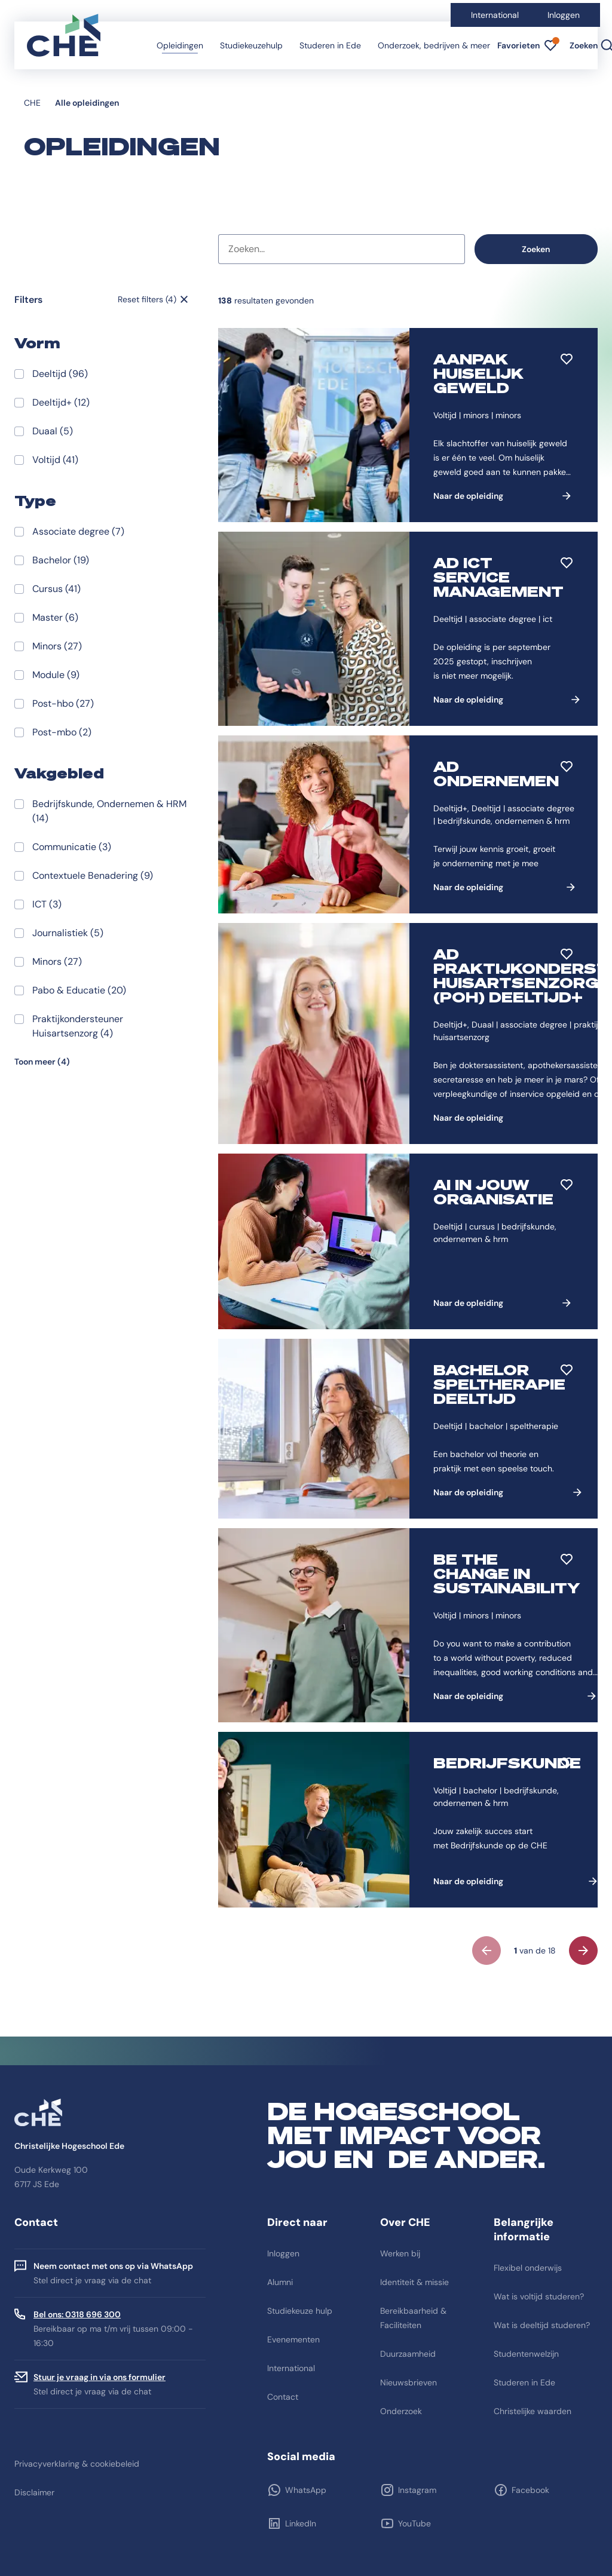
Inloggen (563, 15)
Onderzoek (401, 2411)
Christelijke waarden (532, 2411)
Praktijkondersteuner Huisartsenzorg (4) (77, 1026)
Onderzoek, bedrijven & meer (434, 45)
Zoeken (536, 249)
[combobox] (341, 249)
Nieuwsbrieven (408, 2382)
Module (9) (55, 674)
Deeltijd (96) (60, 373)
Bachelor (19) (60, 560)
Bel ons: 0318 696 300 (77, 2314)
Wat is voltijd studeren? (539, 2296)
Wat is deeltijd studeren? (542, 2325)
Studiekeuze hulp (299, 2310)
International (495, 15)
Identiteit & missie (414, 2282)
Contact (282, 2396)
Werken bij (400, 2253)
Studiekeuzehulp (251, 45)
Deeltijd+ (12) (61, 402)
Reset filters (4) (147, 299)
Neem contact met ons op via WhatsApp (113, 2266)
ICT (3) (47, 904)
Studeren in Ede (330, 45)
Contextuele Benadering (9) (92, 875)
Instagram (417, 2490)
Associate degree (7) (78, 531)
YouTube (414, 2523)
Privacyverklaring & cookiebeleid (76, 2463)
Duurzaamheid (408, 2353)
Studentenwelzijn (526, 2353)
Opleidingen (180, 45)
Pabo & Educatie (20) (79, 990)
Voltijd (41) (55, 459)
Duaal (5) (52, 431)
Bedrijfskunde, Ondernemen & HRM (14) (109, 811)
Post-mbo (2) (61, 732)
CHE (32, 102)
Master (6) (55, 617)
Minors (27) (57, 646)
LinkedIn (300, 2523)
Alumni (280, 2282)
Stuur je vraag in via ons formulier (99, 2377)
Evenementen (293, 2339)
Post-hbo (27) (63, 703)
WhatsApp (305, 2490)
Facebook (530, 2490)
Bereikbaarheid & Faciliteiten (413, 2317)
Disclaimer (34, 2492)
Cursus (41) (56, 588)
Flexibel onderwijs (528, 2267)
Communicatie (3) (71, 847)
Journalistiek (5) (67, 933)
